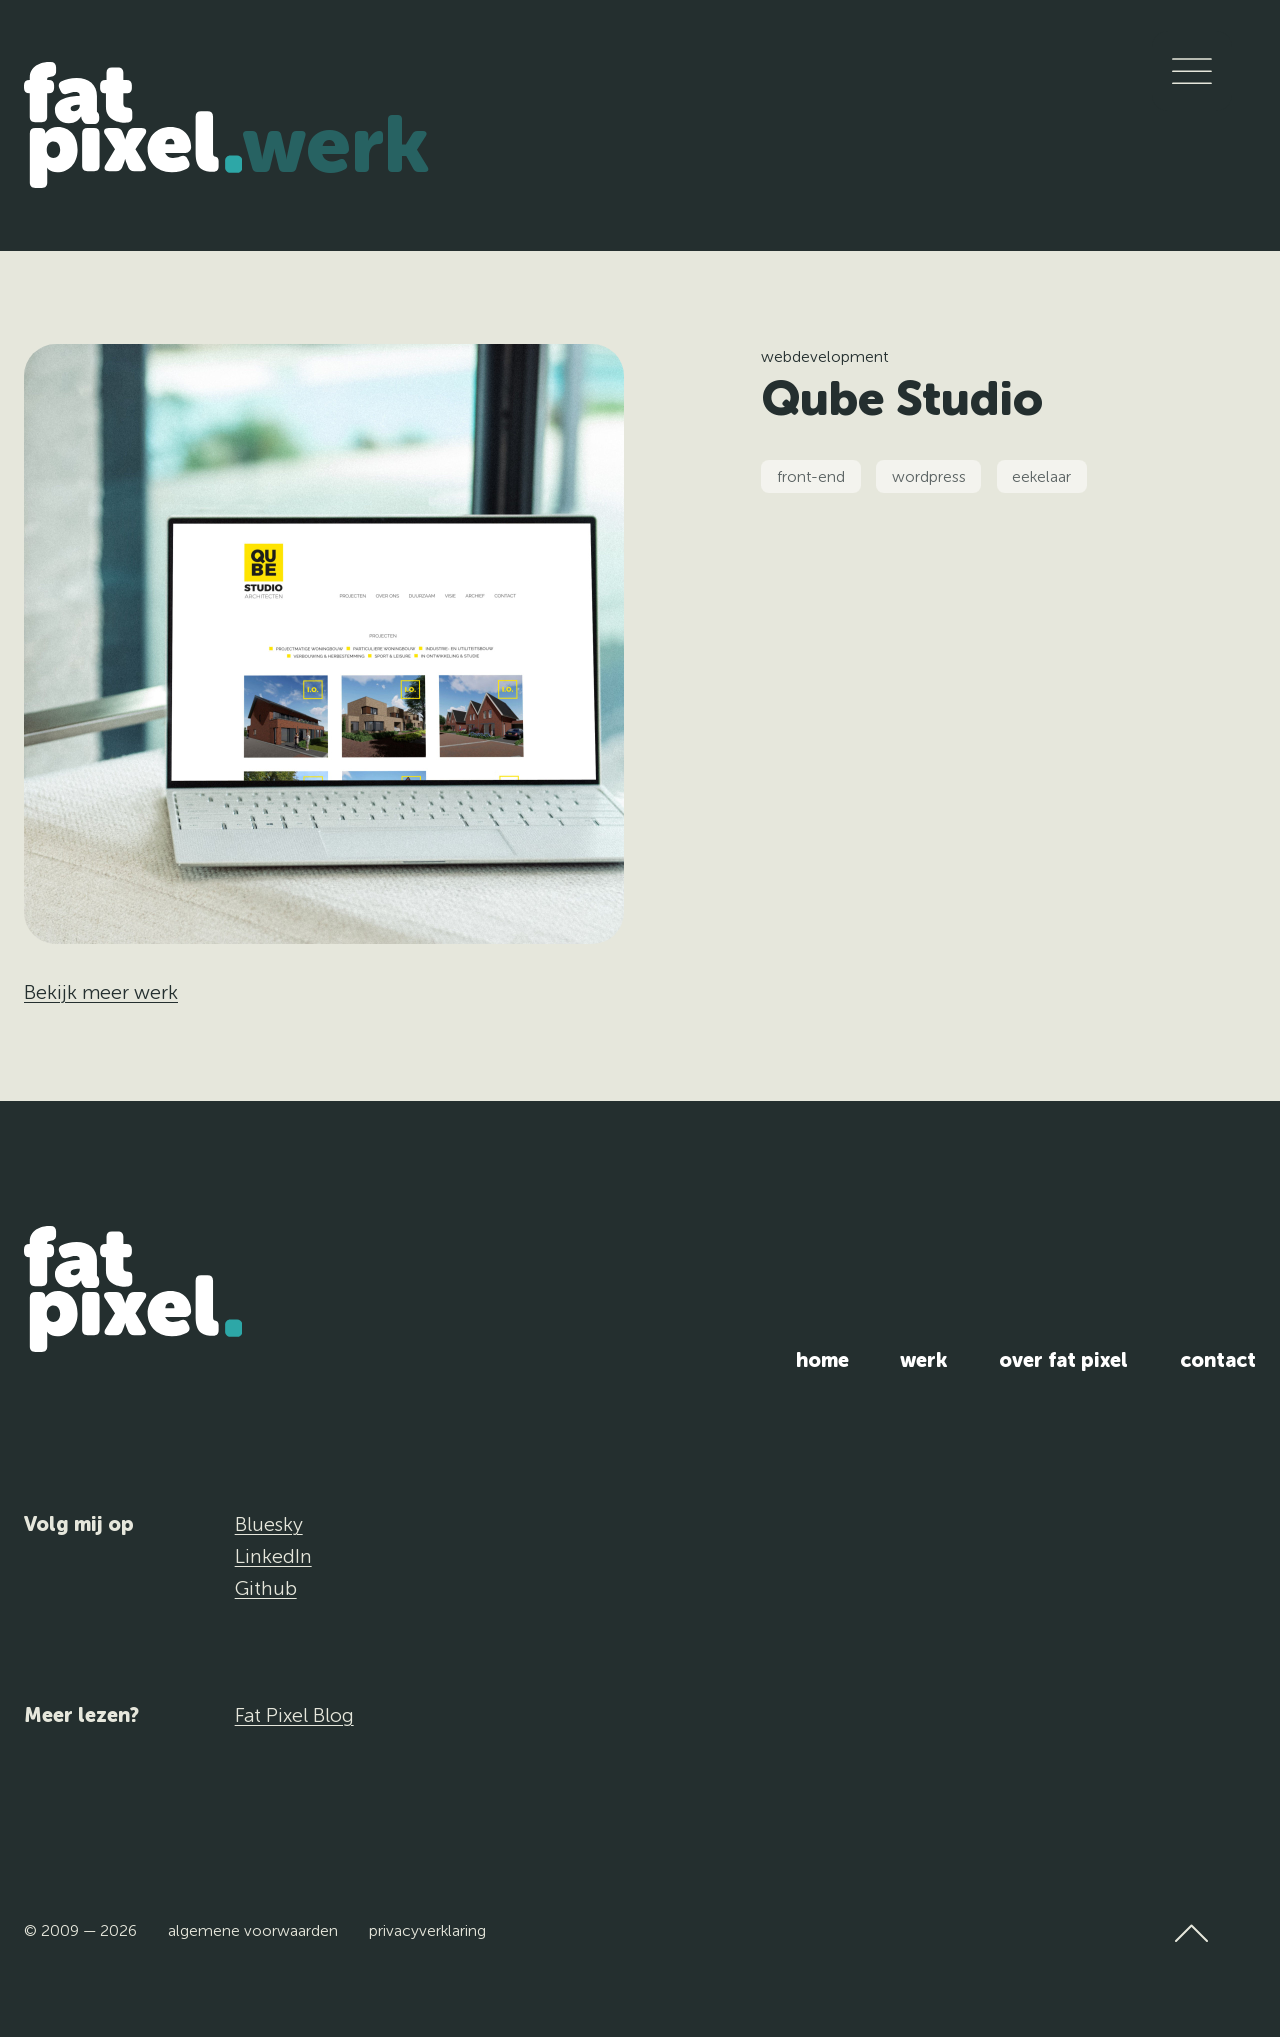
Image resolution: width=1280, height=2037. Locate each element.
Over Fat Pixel (1063, 1360)
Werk (336, 145)
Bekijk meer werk (101, 992)
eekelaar (1041, 476)
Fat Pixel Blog (294, 1715)
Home (822, 1360)
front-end (811, 476)
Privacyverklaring (427, 1930)
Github (266, 1588)
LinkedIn (273, 1556)
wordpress (929, 476)
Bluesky (269, 1524)
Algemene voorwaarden (253, 1930)
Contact (1218, 1360)
